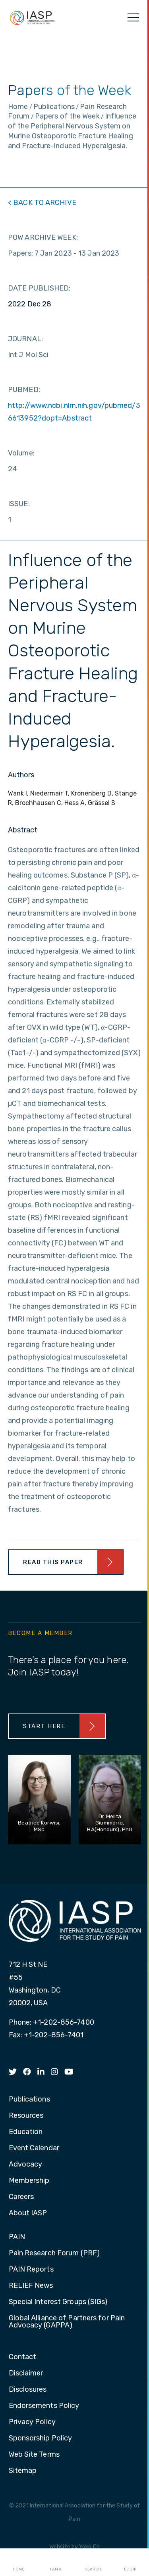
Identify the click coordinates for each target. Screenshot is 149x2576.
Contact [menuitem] (23, 2357)
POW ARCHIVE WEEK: (43, 237)
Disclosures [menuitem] (28, 2390)
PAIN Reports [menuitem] (31, 2270)
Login (130, 2562)
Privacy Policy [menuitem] (32, 2422)
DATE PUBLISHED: (39, 288)
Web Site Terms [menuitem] (34, 2455)
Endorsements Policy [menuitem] (44, 2406)
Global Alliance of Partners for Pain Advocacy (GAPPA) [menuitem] (67, 2321)
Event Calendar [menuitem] (34, 2148)
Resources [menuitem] (26, 2116)
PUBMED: (24, 389)
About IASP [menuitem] (28, 2213)
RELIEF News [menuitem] (31, 2286)
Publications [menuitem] (29, 2100)
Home (18, 2562)
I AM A (56, 2562)
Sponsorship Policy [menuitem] (40, 2438)
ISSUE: (19, 503)
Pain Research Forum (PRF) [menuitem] (54, 2253)
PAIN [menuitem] (17, 2237)
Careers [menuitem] (21, 2197)
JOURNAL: (25, 339)
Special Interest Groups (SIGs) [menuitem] (58, 2302)
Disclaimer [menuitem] (26, 2373)
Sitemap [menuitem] (23, 2471)
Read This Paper (53, 1562)
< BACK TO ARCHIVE (42, 202)
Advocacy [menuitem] (26, 2165)
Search (93, 2562)
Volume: (21, 453)
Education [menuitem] (26, 2132)
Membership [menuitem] (29, 2181)
